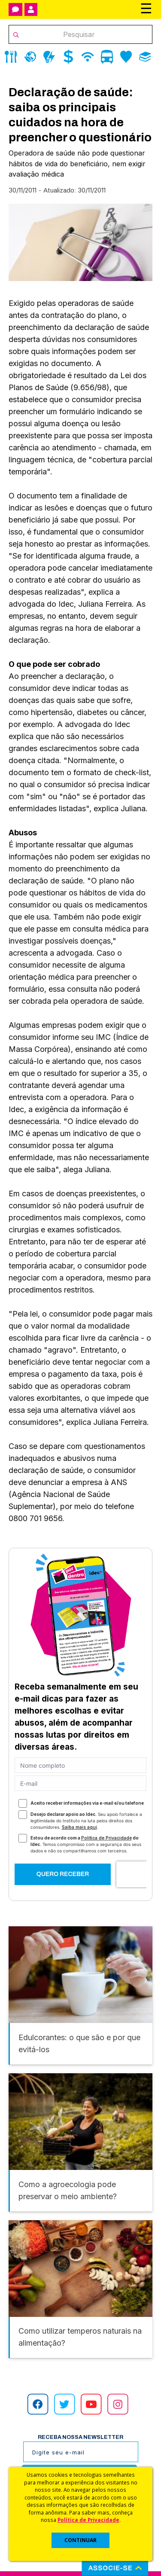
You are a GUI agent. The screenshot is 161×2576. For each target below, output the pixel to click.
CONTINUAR (80, 2540)
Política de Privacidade (88, 2519)
